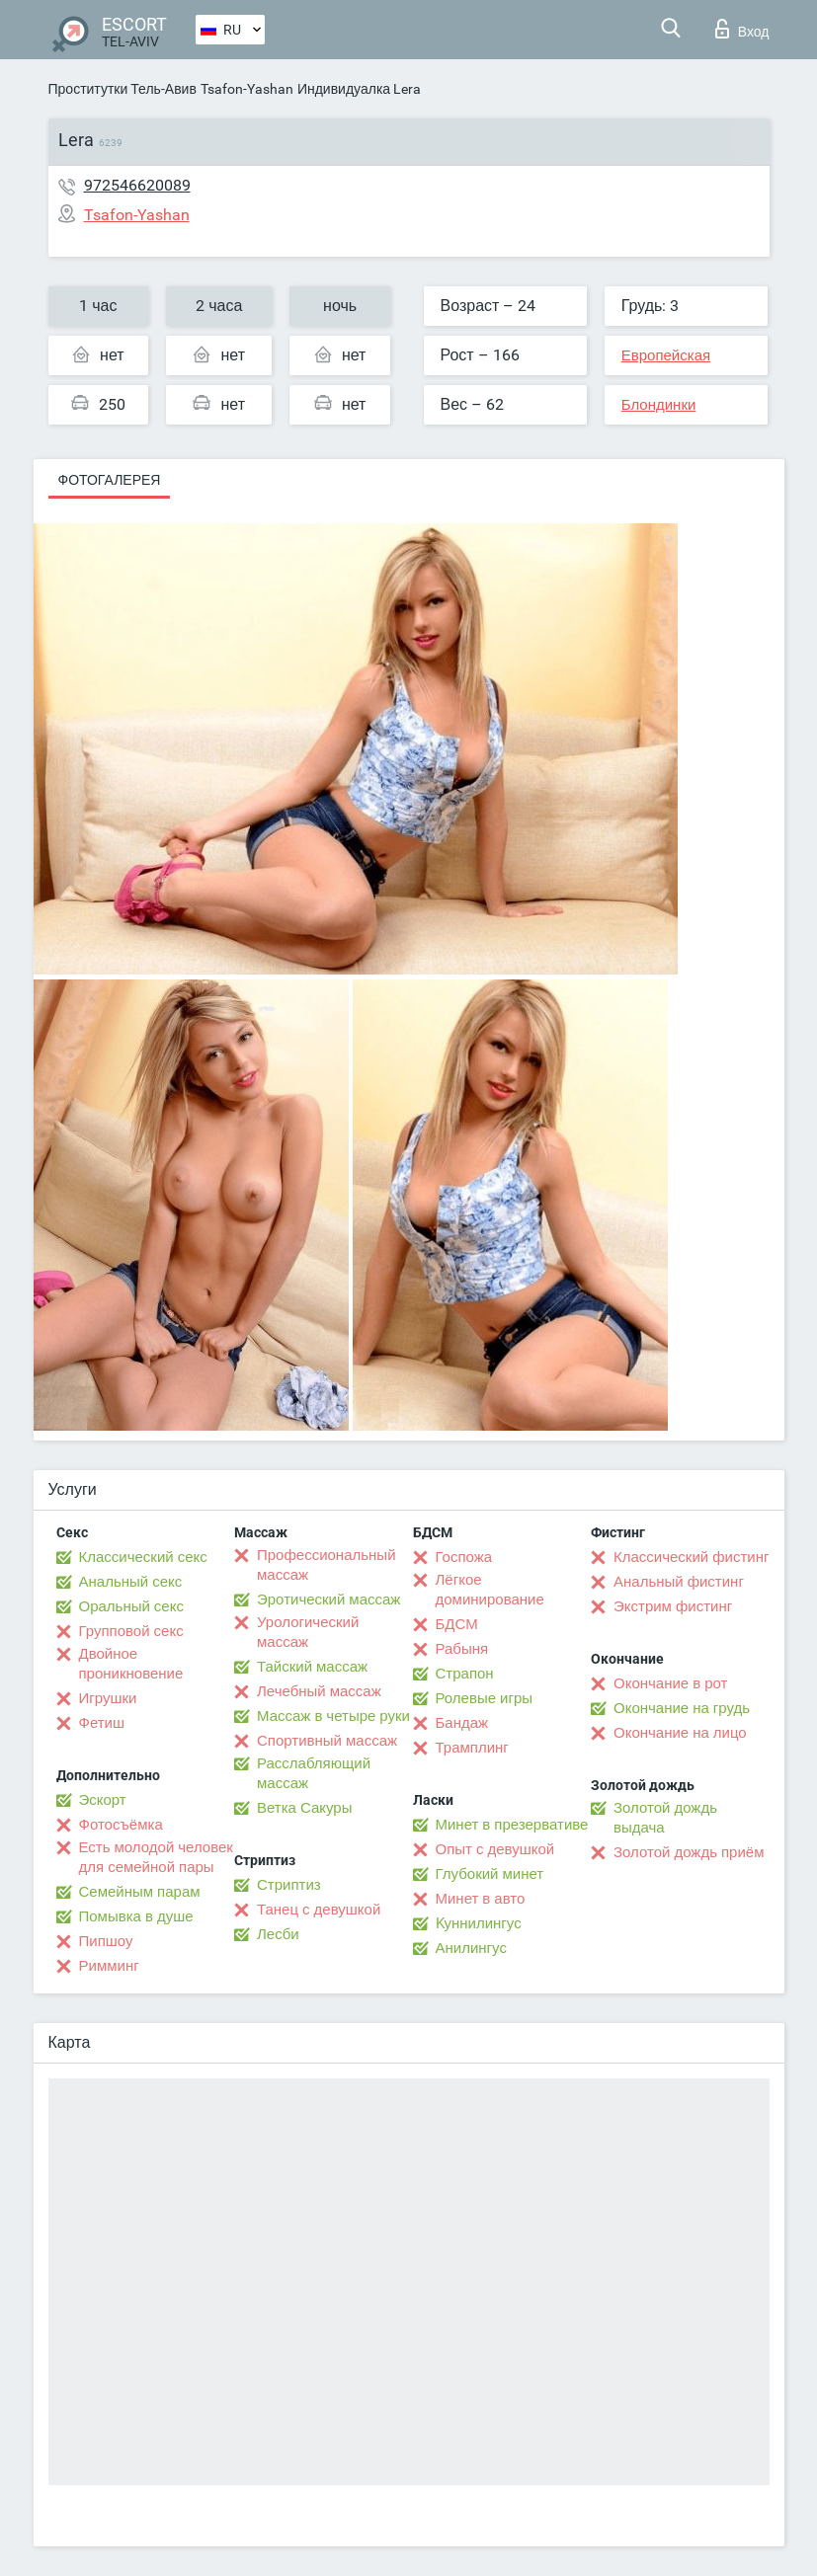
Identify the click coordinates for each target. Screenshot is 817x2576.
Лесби (278, 1934)
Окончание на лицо (680, 1733)
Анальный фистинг (678, 1582)
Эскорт (102, 1800)
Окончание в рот (670, 1683)
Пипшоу (106, 1941)
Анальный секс (131, 1582)
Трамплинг (472, 1747)
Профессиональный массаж (326, 1565)
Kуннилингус (479, 1923)
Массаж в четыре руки (333, 1716)
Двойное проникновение (131, 1663)
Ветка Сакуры (304, 1808)
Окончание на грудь (681, 1708)
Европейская (665, 355)
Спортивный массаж (327, 1741)
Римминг (109, 1966)
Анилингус (471, 1948)
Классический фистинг (691, 1557)
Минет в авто (481, 1899)
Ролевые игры (484, 1698)
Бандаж (462, 1723)
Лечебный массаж (319, 1691)
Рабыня (462, 1649)
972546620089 (137, 185)
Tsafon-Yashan (247, 89)
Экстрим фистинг (672, 1606)
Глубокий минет (490, 1874)
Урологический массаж (308, 1632)
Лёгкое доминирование (490, 1589)
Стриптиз (289, 1885)
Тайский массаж (312, 1667)
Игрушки (108, 1698)
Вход (742, 28)
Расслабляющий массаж (313, 1773)
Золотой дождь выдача (665, 1817)
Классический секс (143, 1557)
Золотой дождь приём (688, 1852)
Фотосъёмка (121, 1825)
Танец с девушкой (318, 1909)
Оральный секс (131, 1606)
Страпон (465, 1673)
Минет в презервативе (512, 1825)
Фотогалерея (109, 480)
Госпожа (464, 1557)
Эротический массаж (328, 1599)
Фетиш (102, 1723)
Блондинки (658, 405)
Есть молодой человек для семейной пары (156, 1857)
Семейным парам (140, 1892)
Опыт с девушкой (495, 1849)
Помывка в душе (136, 1916)
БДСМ (457, 1624)
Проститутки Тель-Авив (122, 89)
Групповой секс (131, 1631)
